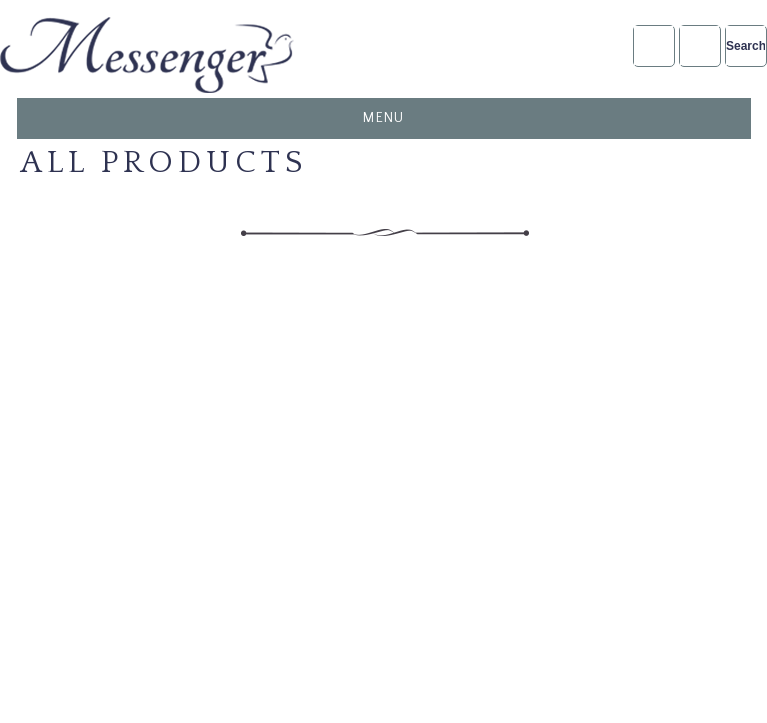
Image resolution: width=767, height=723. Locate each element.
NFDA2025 (699, 45)
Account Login (653, 45)
